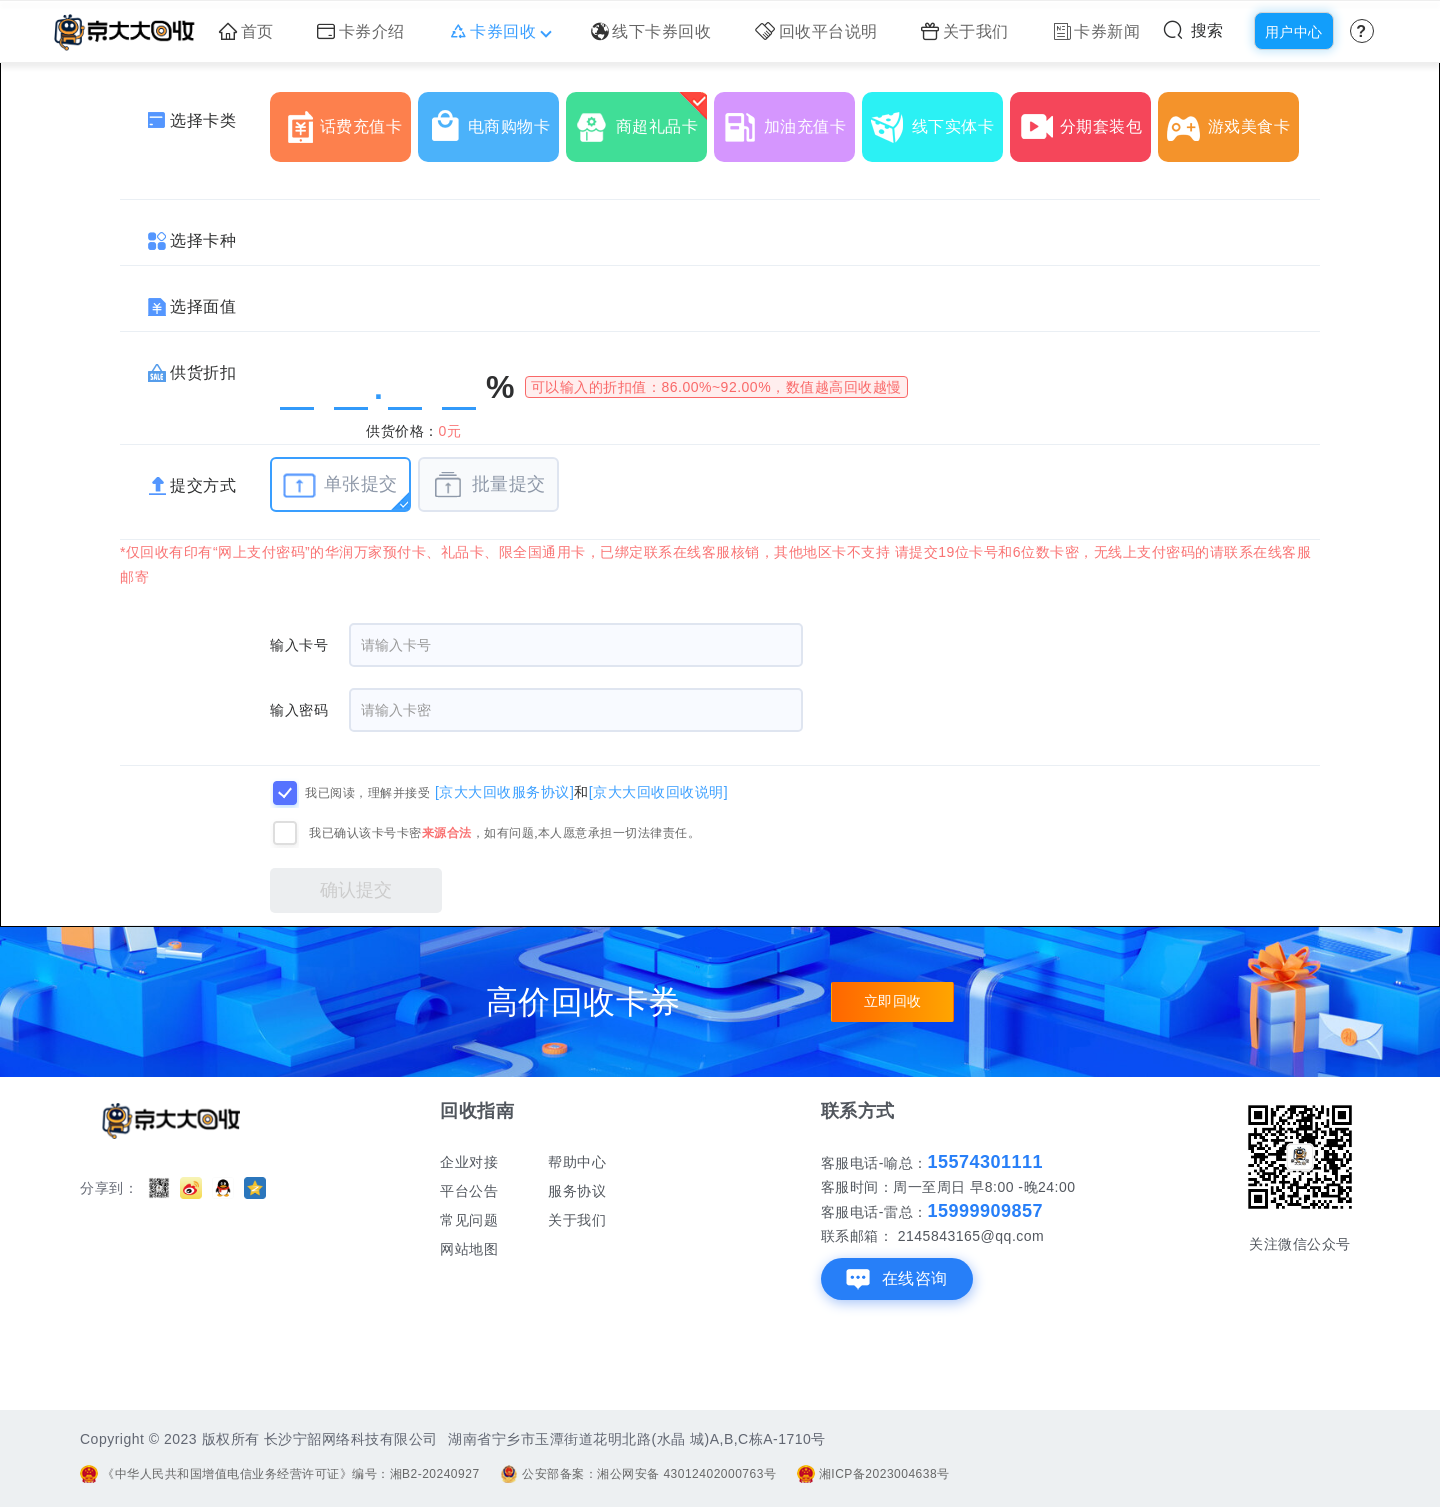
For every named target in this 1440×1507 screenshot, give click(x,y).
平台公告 (469, 1191)
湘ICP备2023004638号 (873, 1474)
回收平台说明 (816, 31)
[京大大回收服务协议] (504, 792)
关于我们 (965, 31)
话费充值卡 (345, 119)
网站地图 (469, 1249)
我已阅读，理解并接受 (367, 793)
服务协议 (577, 1191)
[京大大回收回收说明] (658, 792)
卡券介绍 (361, 31)
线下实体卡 (937, 119)
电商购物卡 (493, 119)
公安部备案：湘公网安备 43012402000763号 (638, 1474)
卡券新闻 (1097, 31)
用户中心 (1294, 32)
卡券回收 (498, 31)
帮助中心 (577, 1162)
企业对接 (469, 1162)
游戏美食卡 (1233, 119)
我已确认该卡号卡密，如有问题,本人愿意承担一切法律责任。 (504, 833)
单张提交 (340, 485)
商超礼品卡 (641, 119)
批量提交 (488, 485)
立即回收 (893, 1002)
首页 (246, 31)
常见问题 (469, 1220)
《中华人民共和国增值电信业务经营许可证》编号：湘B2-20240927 (280, 1474)
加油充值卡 (789, 119)
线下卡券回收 (651, 31)
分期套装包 (1085, 119)
